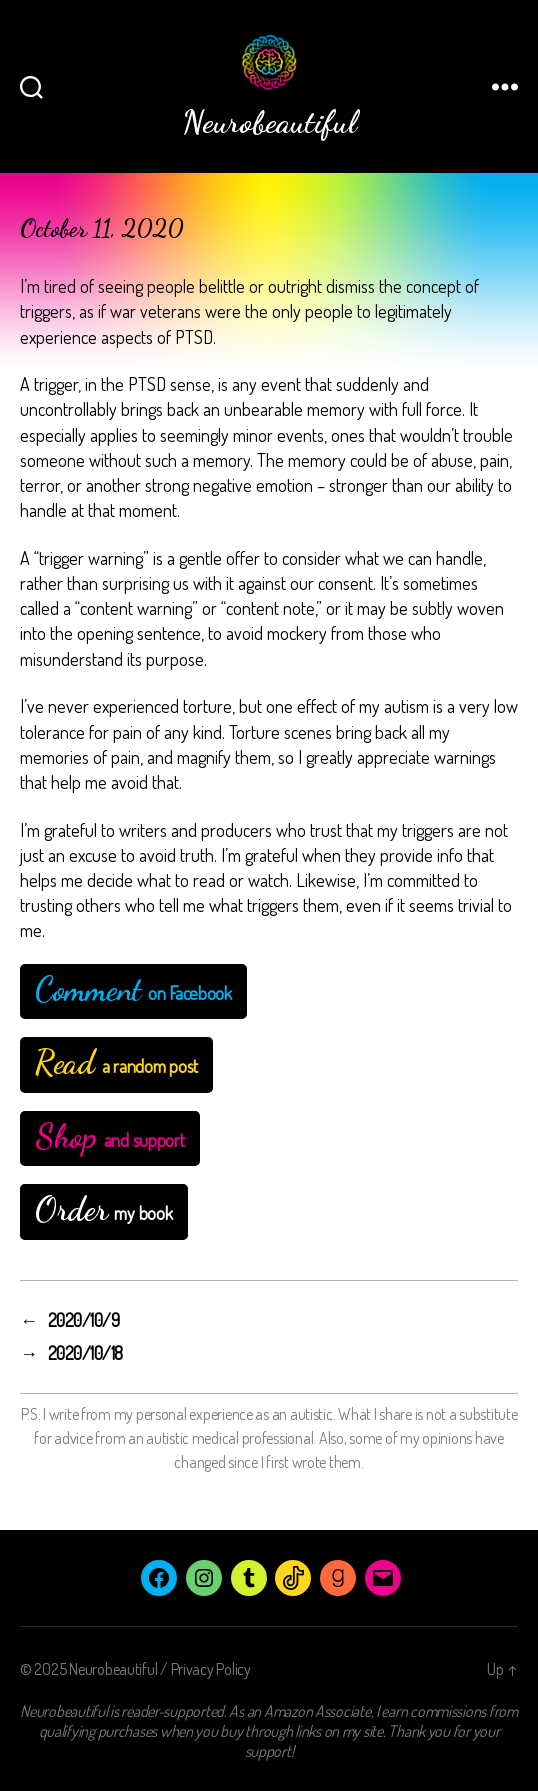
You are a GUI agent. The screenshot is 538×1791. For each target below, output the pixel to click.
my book (104, 1209)
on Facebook (133, 989)
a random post (116, 1062)
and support (110, 1136)
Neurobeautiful (113, 1669)
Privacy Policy (211, 1669)
